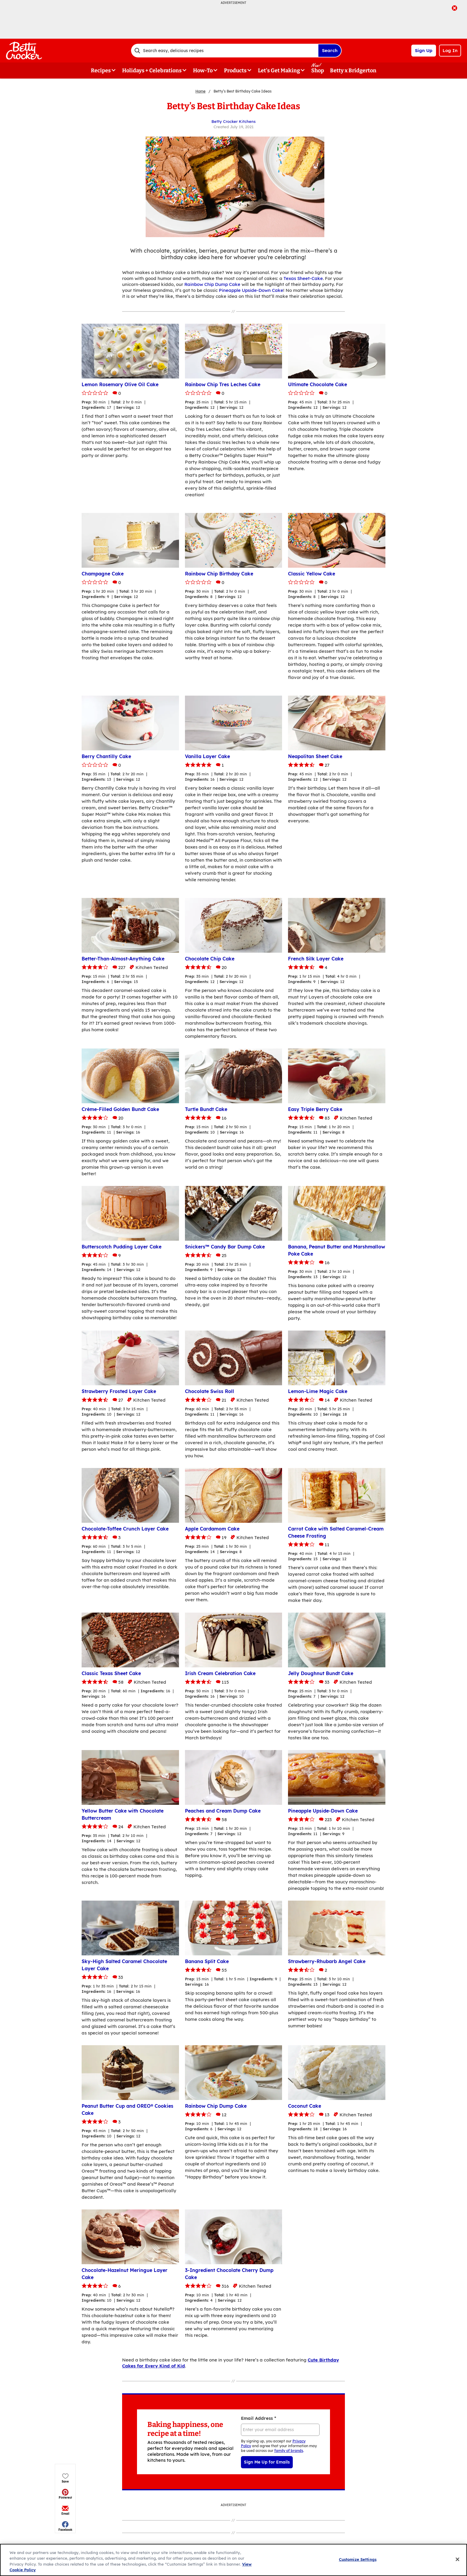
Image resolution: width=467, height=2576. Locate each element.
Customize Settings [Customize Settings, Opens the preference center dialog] (357, 2559)
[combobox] (224, 50)
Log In (450, 50)
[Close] (457, 2559)
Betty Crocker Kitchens (233, 121)
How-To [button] (203, 70)
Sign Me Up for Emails (267, 2462)
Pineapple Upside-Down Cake (251, 290)
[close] (454, 8)
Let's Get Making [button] (279, 70)
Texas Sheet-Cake (303, 278)
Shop (317, 70)
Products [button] (235, 70)
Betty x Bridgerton (353, 70)
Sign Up (423, 50)
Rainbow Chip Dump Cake (212, 284)
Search (329, 50)
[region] (233, 2560)
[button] (65, 130)
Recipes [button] (101, 70)
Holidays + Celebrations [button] (152, 70)
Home (200, 91)
